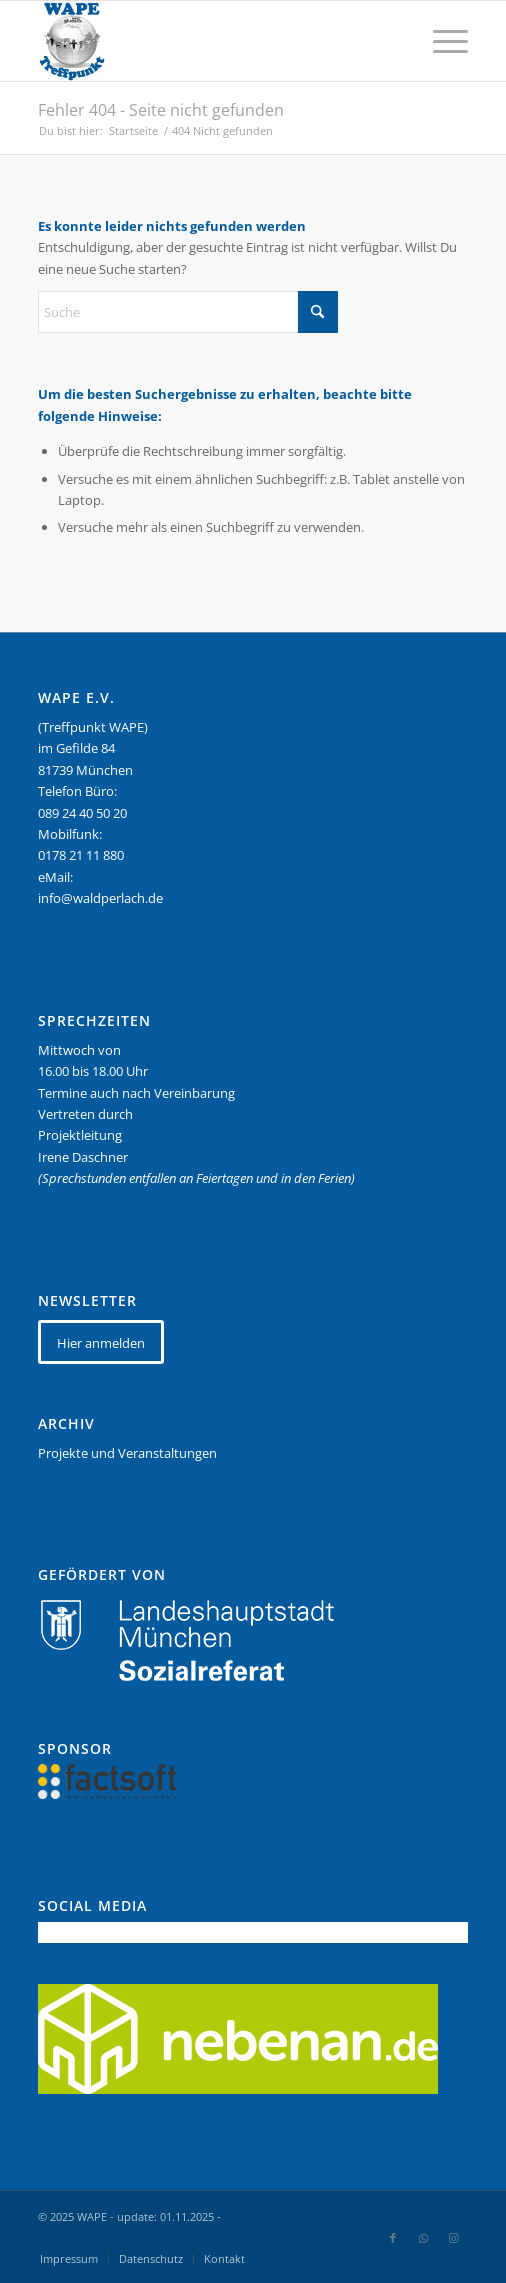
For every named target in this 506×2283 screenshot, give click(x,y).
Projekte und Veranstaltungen (127, 1453)
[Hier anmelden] (101, 1342)
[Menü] (440, 41)
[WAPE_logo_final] (210, 41)
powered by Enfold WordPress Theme (323, 2216)
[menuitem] (440, 41)
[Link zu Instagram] (453, 2238)
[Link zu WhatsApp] (423, 2238)
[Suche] (188, 312)
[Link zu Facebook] (393, 2238)
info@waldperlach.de (100, 898)
